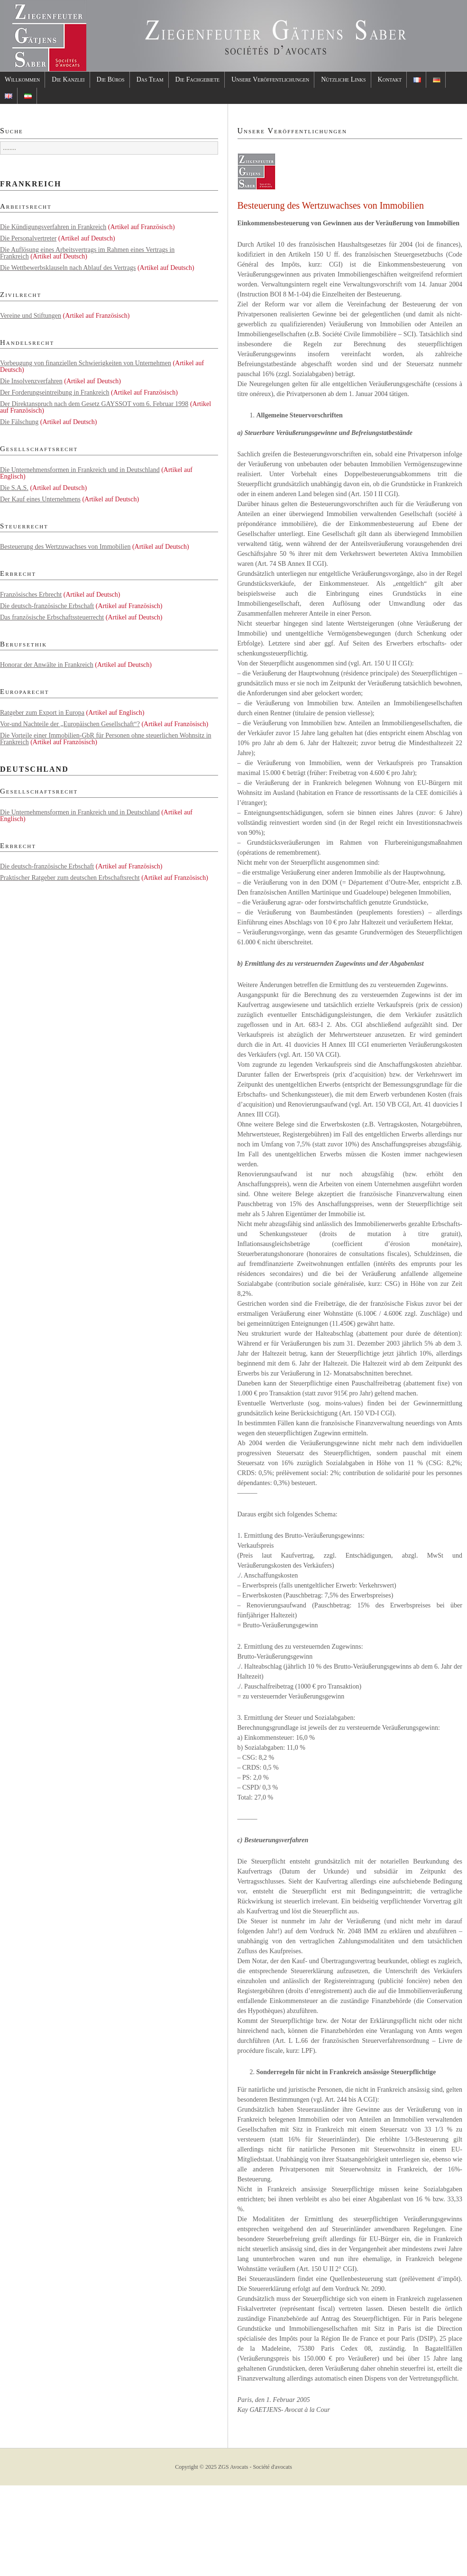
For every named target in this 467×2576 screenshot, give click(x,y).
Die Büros (111, 79)
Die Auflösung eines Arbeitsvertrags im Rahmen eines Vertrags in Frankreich (87, 253)
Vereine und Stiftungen (30, 315)
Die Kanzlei (68, 79)
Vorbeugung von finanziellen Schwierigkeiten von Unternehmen (85, 363)
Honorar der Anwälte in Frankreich (46, 664)
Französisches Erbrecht (31, 594)
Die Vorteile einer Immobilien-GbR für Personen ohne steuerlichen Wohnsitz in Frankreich (105, 739)
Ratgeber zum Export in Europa (42, 712)
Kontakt (390, 79)
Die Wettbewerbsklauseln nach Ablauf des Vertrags (68, 267)
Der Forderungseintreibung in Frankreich (55, 392)
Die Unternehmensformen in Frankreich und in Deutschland (80, 469)
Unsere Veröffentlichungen (270, 79)
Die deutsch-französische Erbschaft (47, 605)
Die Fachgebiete (197, 79)
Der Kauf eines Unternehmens (40, 499)
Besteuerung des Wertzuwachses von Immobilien (65, 546)
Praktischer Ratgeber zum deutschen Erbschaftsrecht (70, 877)
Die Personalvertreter (28, 238)
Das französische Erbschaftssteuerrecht (52, 617)
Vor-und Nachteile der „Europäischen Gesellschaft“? (70, 724)
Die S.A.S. (14, 487)
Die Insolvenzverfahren (31, 381)
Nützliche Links (343, 79)
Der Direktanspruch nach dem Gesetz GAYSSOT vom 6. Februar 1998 (94, 403)
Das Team (150, 79)
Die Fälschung (19, 421)
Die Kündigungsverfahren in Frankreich (53, 227)
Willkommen (22, 79)
